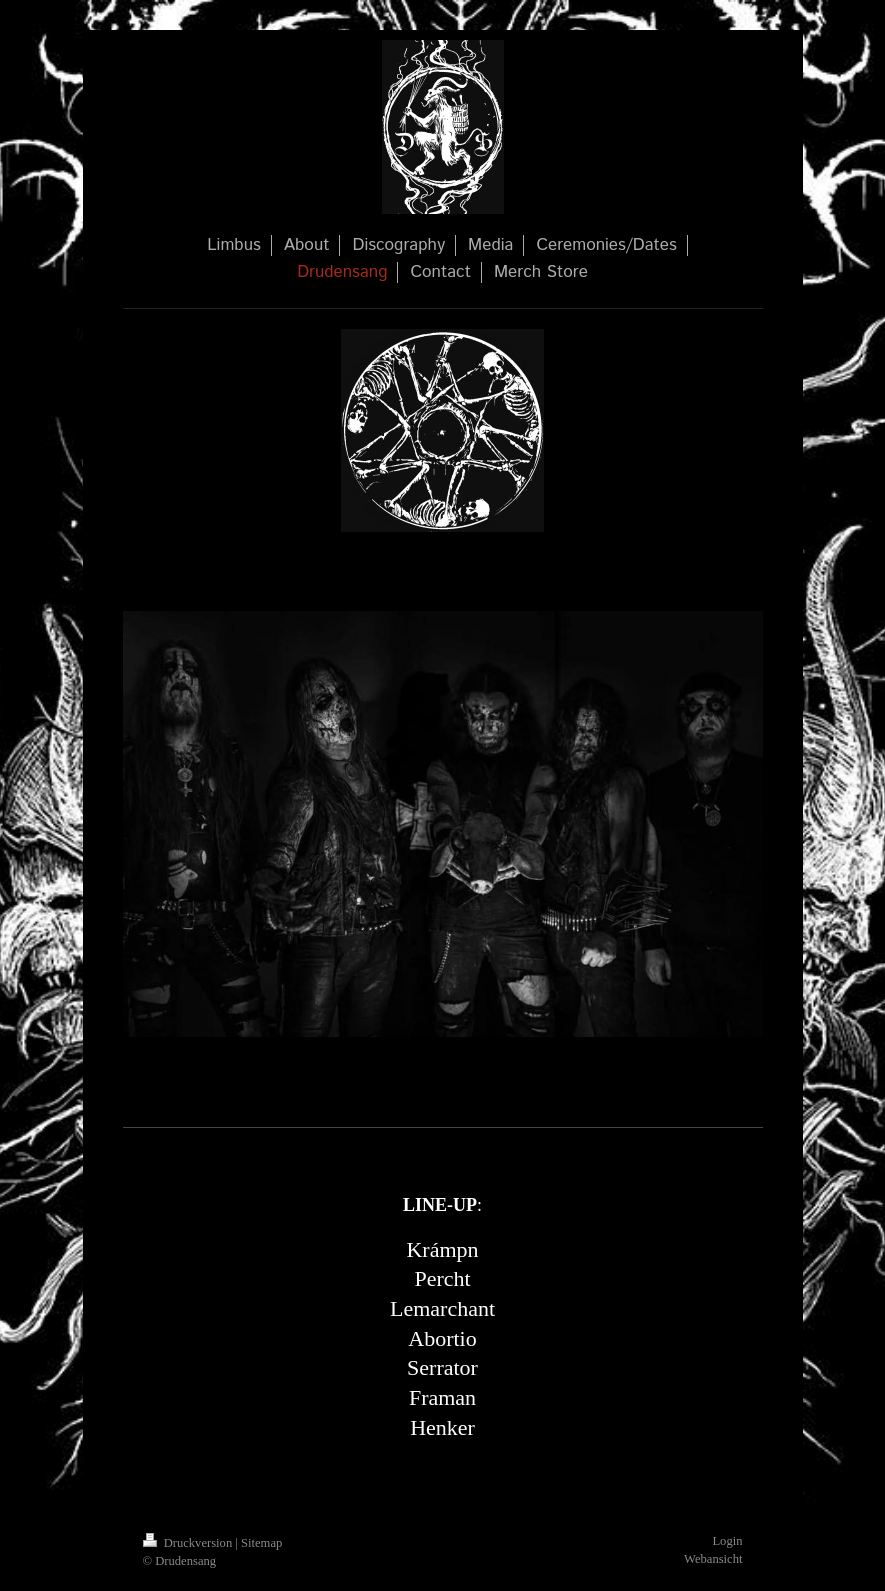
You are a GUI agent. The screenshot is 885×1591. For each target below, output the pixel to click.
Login (727, 1541)
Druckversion (189, 1543)
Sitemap (261, 1543)
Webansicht (713, 1559)
